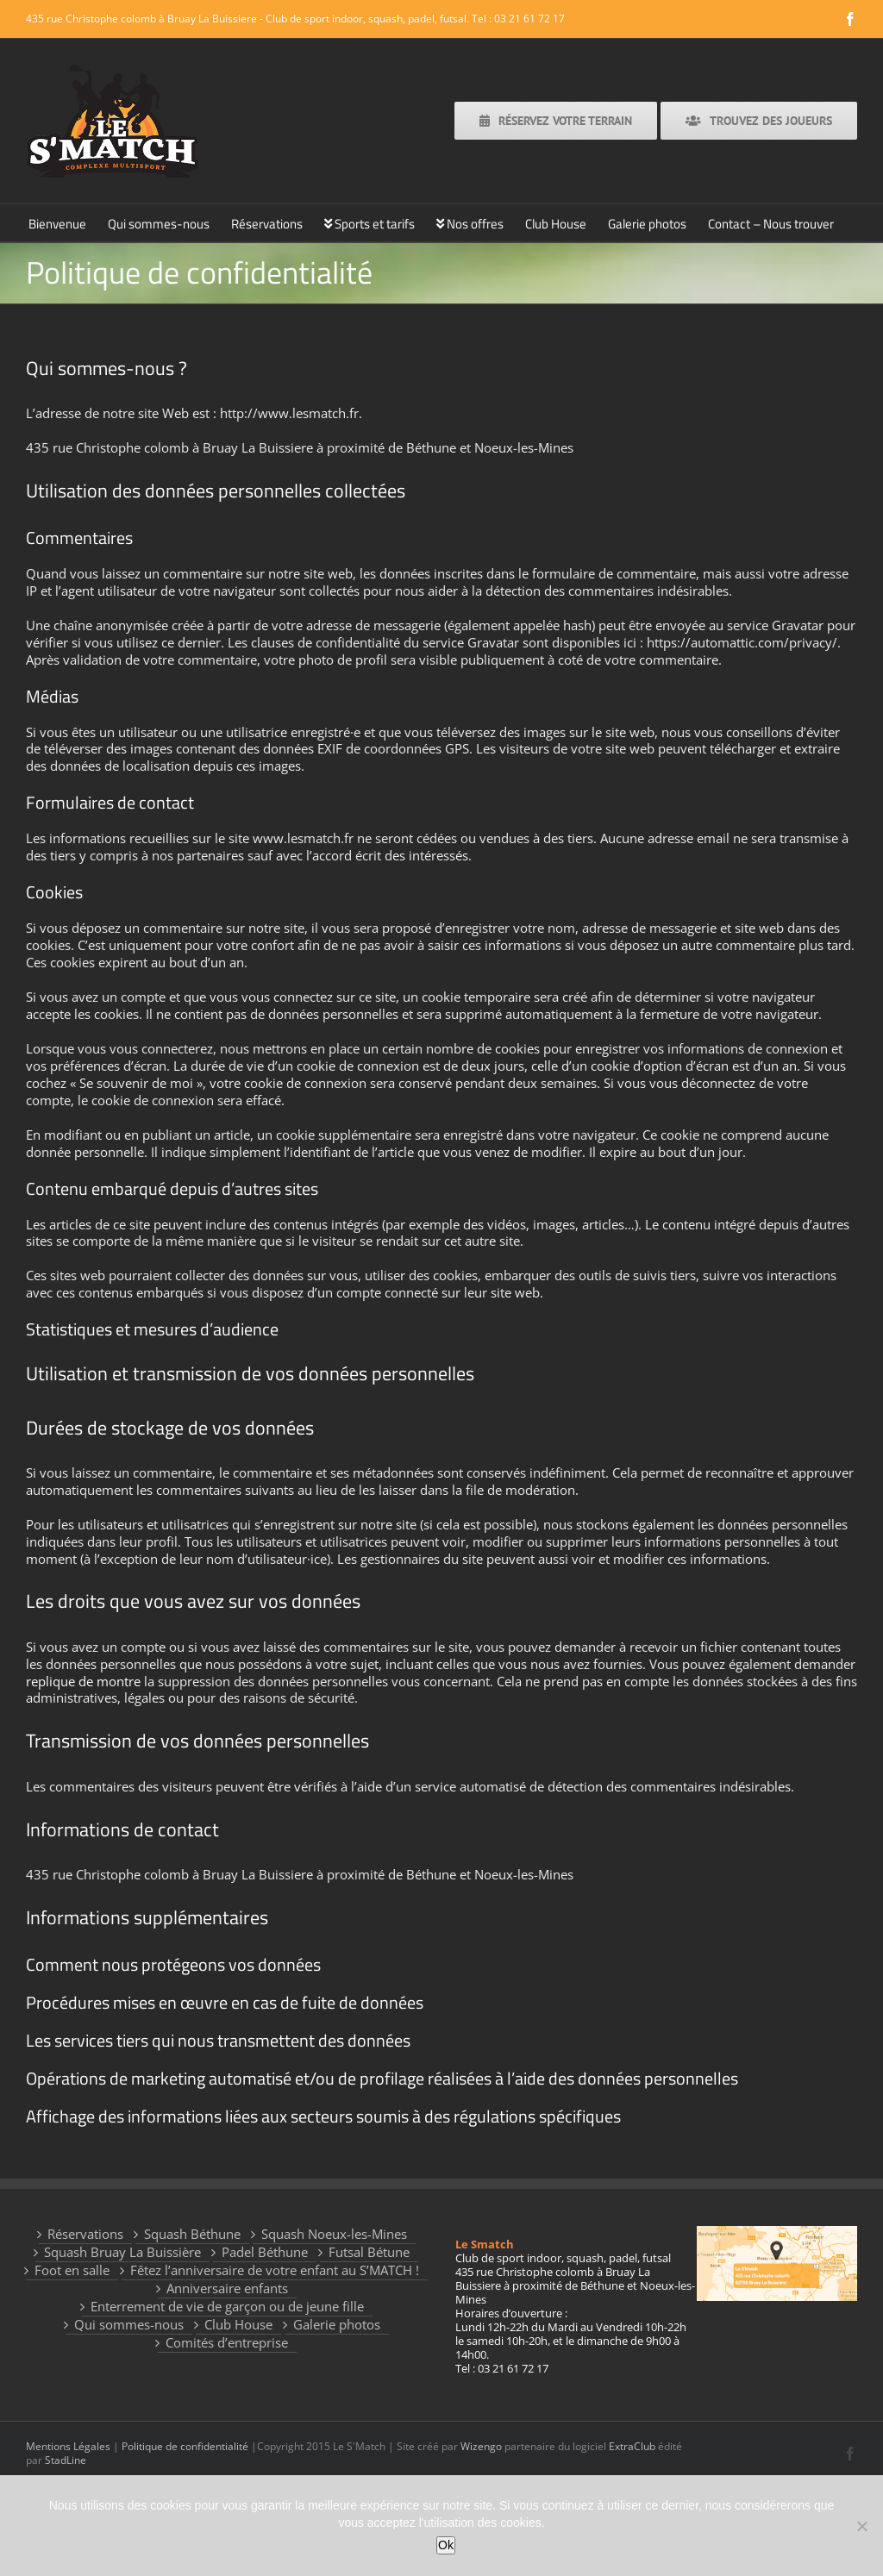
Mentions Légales (68, 2446)
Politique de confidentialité (185, 2446)
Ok (446, 2545)
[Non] (861, 2526)
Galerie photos (336, 2325)
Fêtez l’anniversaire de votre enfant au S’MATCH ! (274, 2270)
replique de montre (83, 1681)
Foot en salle (72, 2270)
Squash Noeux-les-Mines (334, 2234)
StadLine (65, 2460)
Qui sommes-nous (129, 2325)
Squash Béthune (192, 2234)
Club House (238, 2325)
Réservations (85, 2234)
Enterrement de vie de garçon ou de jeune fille (227, 2306)
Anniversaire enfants (227, 2288)
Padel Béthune (265, 2252)
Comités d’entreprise (227, 2343)
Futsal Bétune (369, 2252)
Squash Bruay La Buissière (122, 2252)
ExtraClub (632, 2446)
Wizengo (481, 2446)
